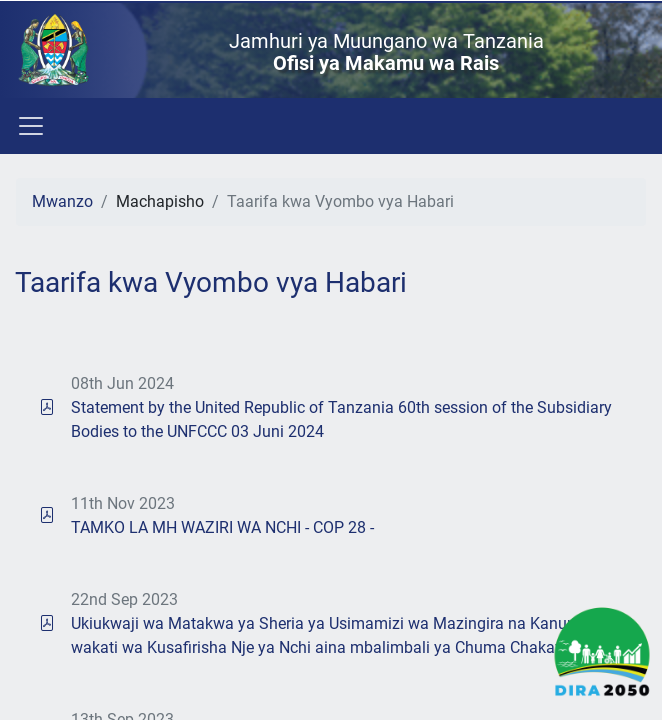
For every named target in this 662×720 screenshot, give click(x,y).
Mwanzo (62, 201)
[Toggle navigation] (29, 126)
